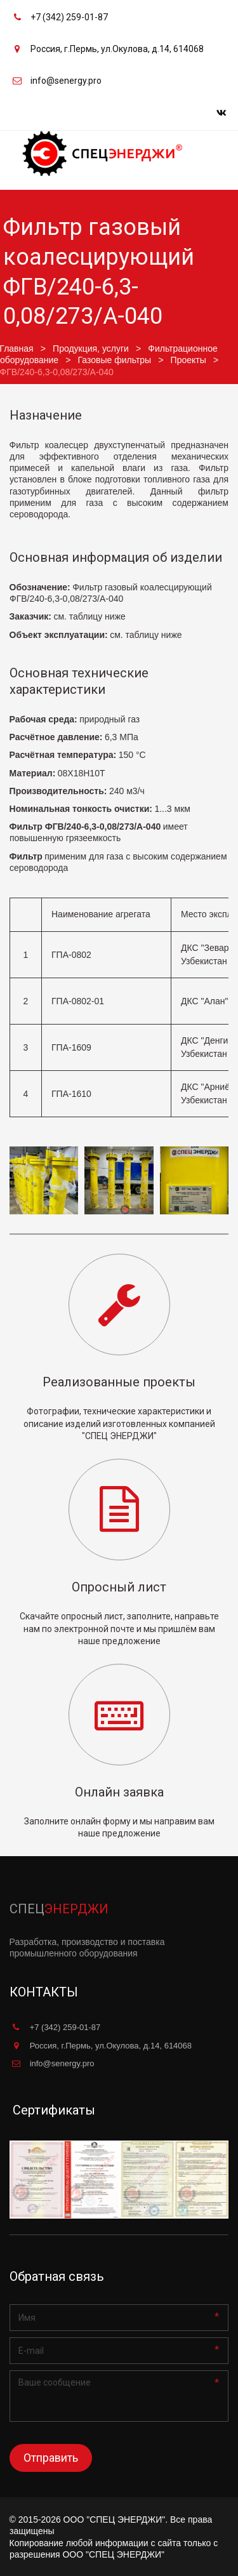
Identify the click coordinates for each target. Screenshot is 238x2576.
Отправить (50, 2457)
